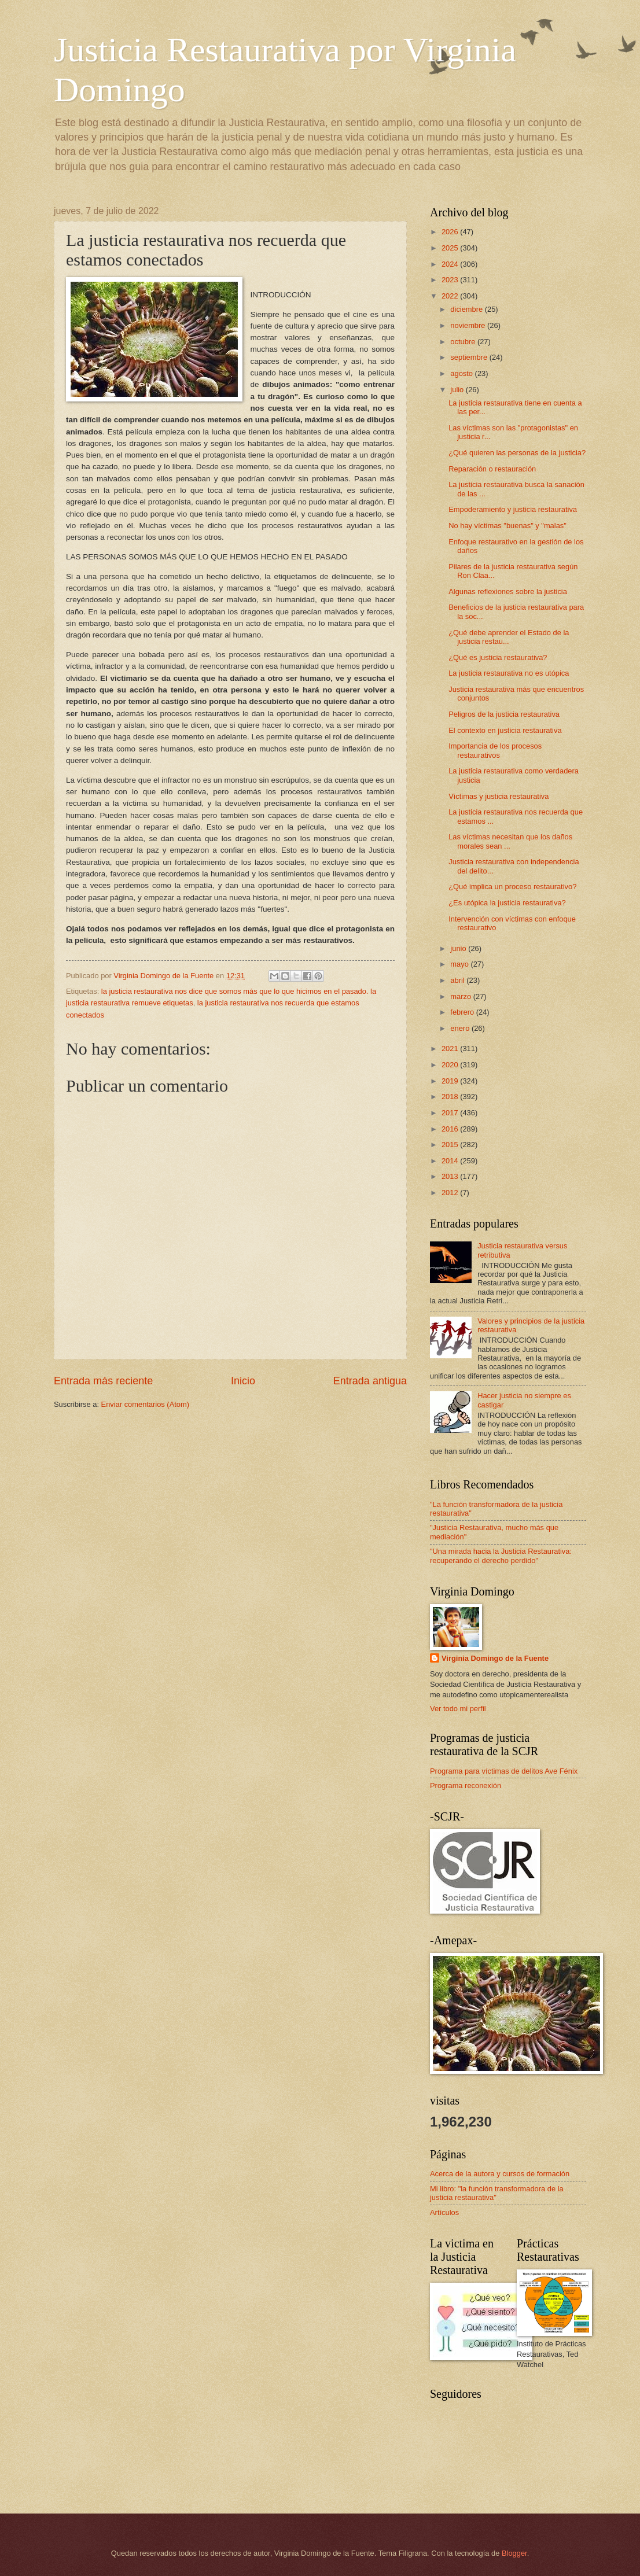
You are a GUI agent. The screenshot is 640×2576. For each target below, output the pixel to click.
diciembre (467, 309)
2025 (451, 248)
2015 (451, 1144)
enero (461, 1028)
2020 (451, 1064)
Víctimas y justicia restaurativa (498, 796)
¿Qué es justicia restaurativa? (497, 657)
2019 (451, 1081)
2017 (451, 1112)
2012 (451, 1192)
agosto (462, 373)
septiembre (469, 357)
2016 (451, 1129)
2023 (451, 279)
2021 (451, 1048)
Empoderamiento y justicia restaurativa (512, 509)
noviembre (468, 325)
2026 (451, 231)
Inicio (243, 1381)
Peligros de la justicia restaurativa (504, 714)
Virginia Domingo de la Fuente (495, 1658)
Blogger (514, 2553)
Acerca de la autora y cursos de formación (499, 2173)
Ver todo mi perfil (458, 1708)
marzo (461, 996)
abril (458, 980)
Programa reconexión (465, 1785)
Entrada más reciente (103, 1381)
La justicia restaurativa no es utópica (508, 673)
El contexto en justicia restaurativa (504, 730)
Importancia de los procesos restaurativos (495, 750)
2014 (451, 1160)
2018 (451, 1096)
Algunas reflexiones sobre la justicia (507, 591)
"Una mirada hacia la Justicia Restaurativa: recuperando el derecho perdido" (501, 1555)
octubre (463, 341)
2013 (451, 1176)
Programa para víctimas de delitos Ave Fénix (504, 1771)
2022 (451, 296)
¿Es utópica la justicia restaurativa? (507, 902)
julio (457, 389)
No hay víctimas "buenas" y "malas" (507, 525)
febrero (463, 1012)
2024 (451, 264)
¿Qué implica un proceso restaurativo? (512, 886)
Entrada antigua (370, 1381)
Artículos (444, 2212)
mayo (460, 964)
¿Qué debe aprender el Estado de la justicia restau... (508, 637)
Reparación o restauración (492, 469)
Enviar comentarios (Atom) (145, 1404)
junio (459, 948)
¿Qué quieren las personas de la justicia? (517, 452)
